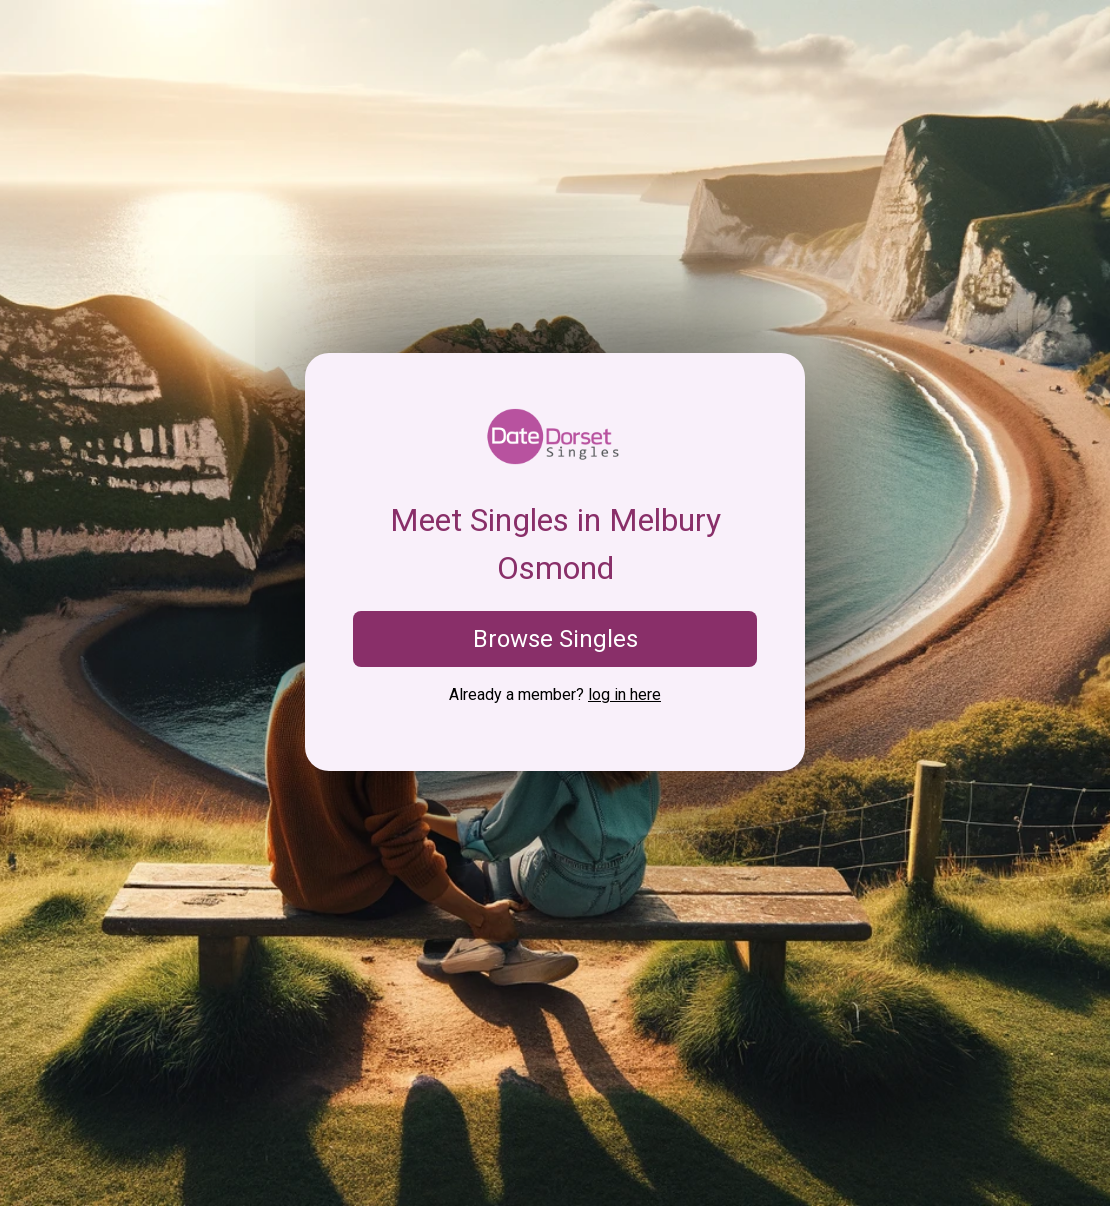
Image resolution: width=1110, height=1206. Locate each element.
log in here (624, 694)
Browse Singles (555, 639)
